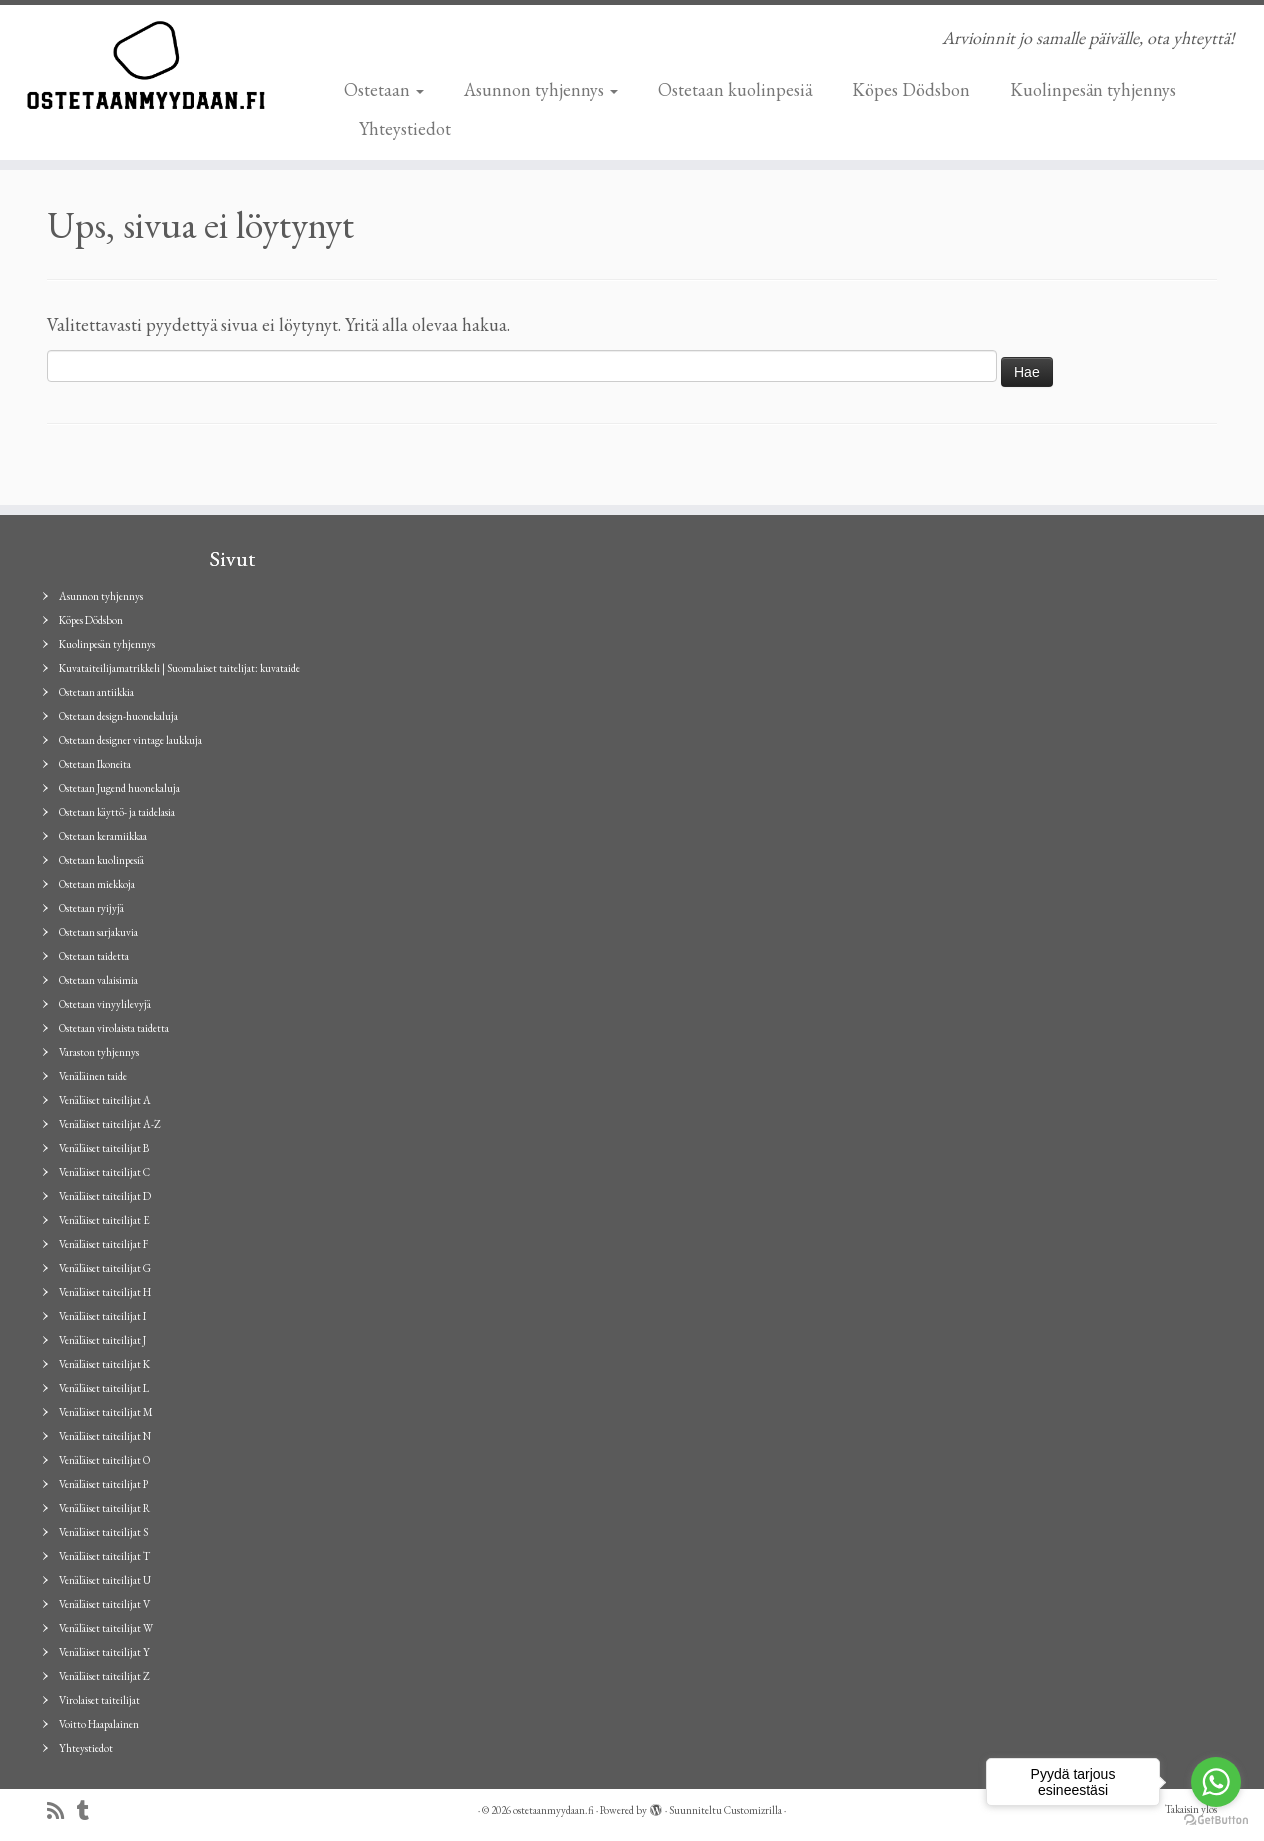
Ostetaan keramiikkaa (103, 836)
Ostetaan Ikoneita (95, 764)
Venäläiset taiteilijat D (105, 1196)
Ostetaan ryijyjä (91, 908)
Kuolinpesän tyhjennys (1093, 89)
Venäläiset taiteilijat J (102, 1340)
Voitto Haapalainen (99, 1724)
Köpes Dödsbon (911, 89)
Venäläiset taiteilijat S (103, 1532)
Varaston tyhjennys (99, 1052)
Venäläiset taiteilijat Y (104, 1652)
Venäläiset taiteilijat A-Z (110, 1124)
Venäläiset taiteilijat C (104, 1172)
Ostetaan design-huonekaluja (118, 716)
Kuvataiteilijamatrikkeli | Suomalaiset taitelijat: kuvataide (179, 668)
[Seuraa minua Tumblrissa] (89, 1811)
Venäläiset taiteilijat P (103, 1484)
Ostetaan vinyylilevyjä (105, 1004)
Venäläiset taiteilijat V (104, 1604)
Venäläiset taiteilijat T (104, 1556)
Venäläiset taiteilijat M (106, 1412)
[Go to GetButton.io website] (1216, 1820)
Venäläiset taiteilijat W (106, 1628)
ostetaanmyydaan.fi (553, 1810)
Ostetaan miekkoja (97, 884)
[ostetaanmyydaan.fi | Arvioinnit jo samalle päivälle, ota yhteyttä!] (146, 65)
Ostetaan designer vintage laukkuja (130, 740)
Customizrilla (753, 1810)
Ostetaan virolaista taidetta (114, 1028)
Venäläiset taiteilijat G (105, 1268)
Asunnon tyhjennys (541, 89)
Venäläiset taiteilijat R (104, 1508)
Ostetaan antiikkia (96, 692)
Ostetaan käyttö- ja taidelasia (117, 812)
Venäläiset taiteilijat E (104, 1220)
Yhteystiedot (405, 128)
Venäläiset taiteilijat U (105, 1580)
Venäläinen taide (93, 1076)
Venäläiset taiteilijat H (105, 1292)
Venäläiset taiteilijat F (103, 1244)
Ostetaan (384, 89)
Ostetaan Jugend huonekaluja (119, 788)
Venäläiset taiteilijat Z (104, 1676)
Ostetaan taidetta (94, 956)
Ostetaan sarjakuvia (98, 932)
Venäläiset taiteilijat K (104, 1364)
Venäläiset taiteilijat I (102, 1316)
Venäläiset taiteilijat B (104, 1148)
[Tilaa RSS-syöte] (62, 1811)
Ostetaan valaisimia (98, 980)
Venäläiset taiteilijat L (104, 1388)
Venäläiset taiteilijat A (105, 1100)
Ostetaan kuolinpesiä (735, 89)
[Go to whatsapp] (1216, 1782)
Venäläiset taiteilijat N (105, 1436)
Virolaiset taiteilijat (99, 1700)
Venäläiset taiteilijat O (104, 1460)
